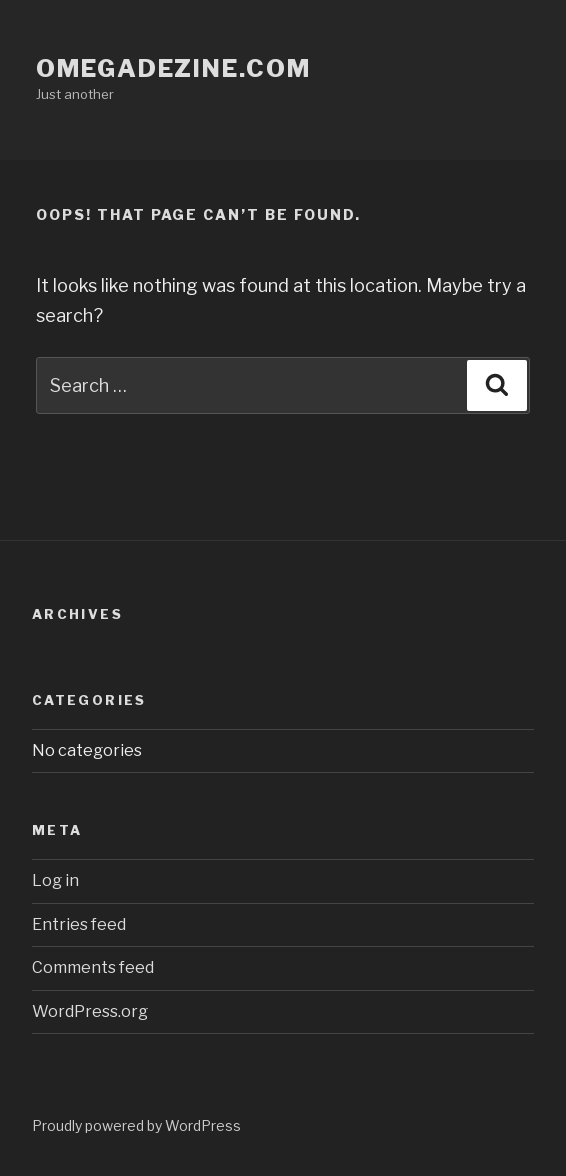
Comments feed (93, 967)
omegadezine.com (173, 68)
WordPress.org (90, 1011)
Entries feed (79, 924)
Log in (55, 880)
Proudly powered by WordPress (136, 1125)
